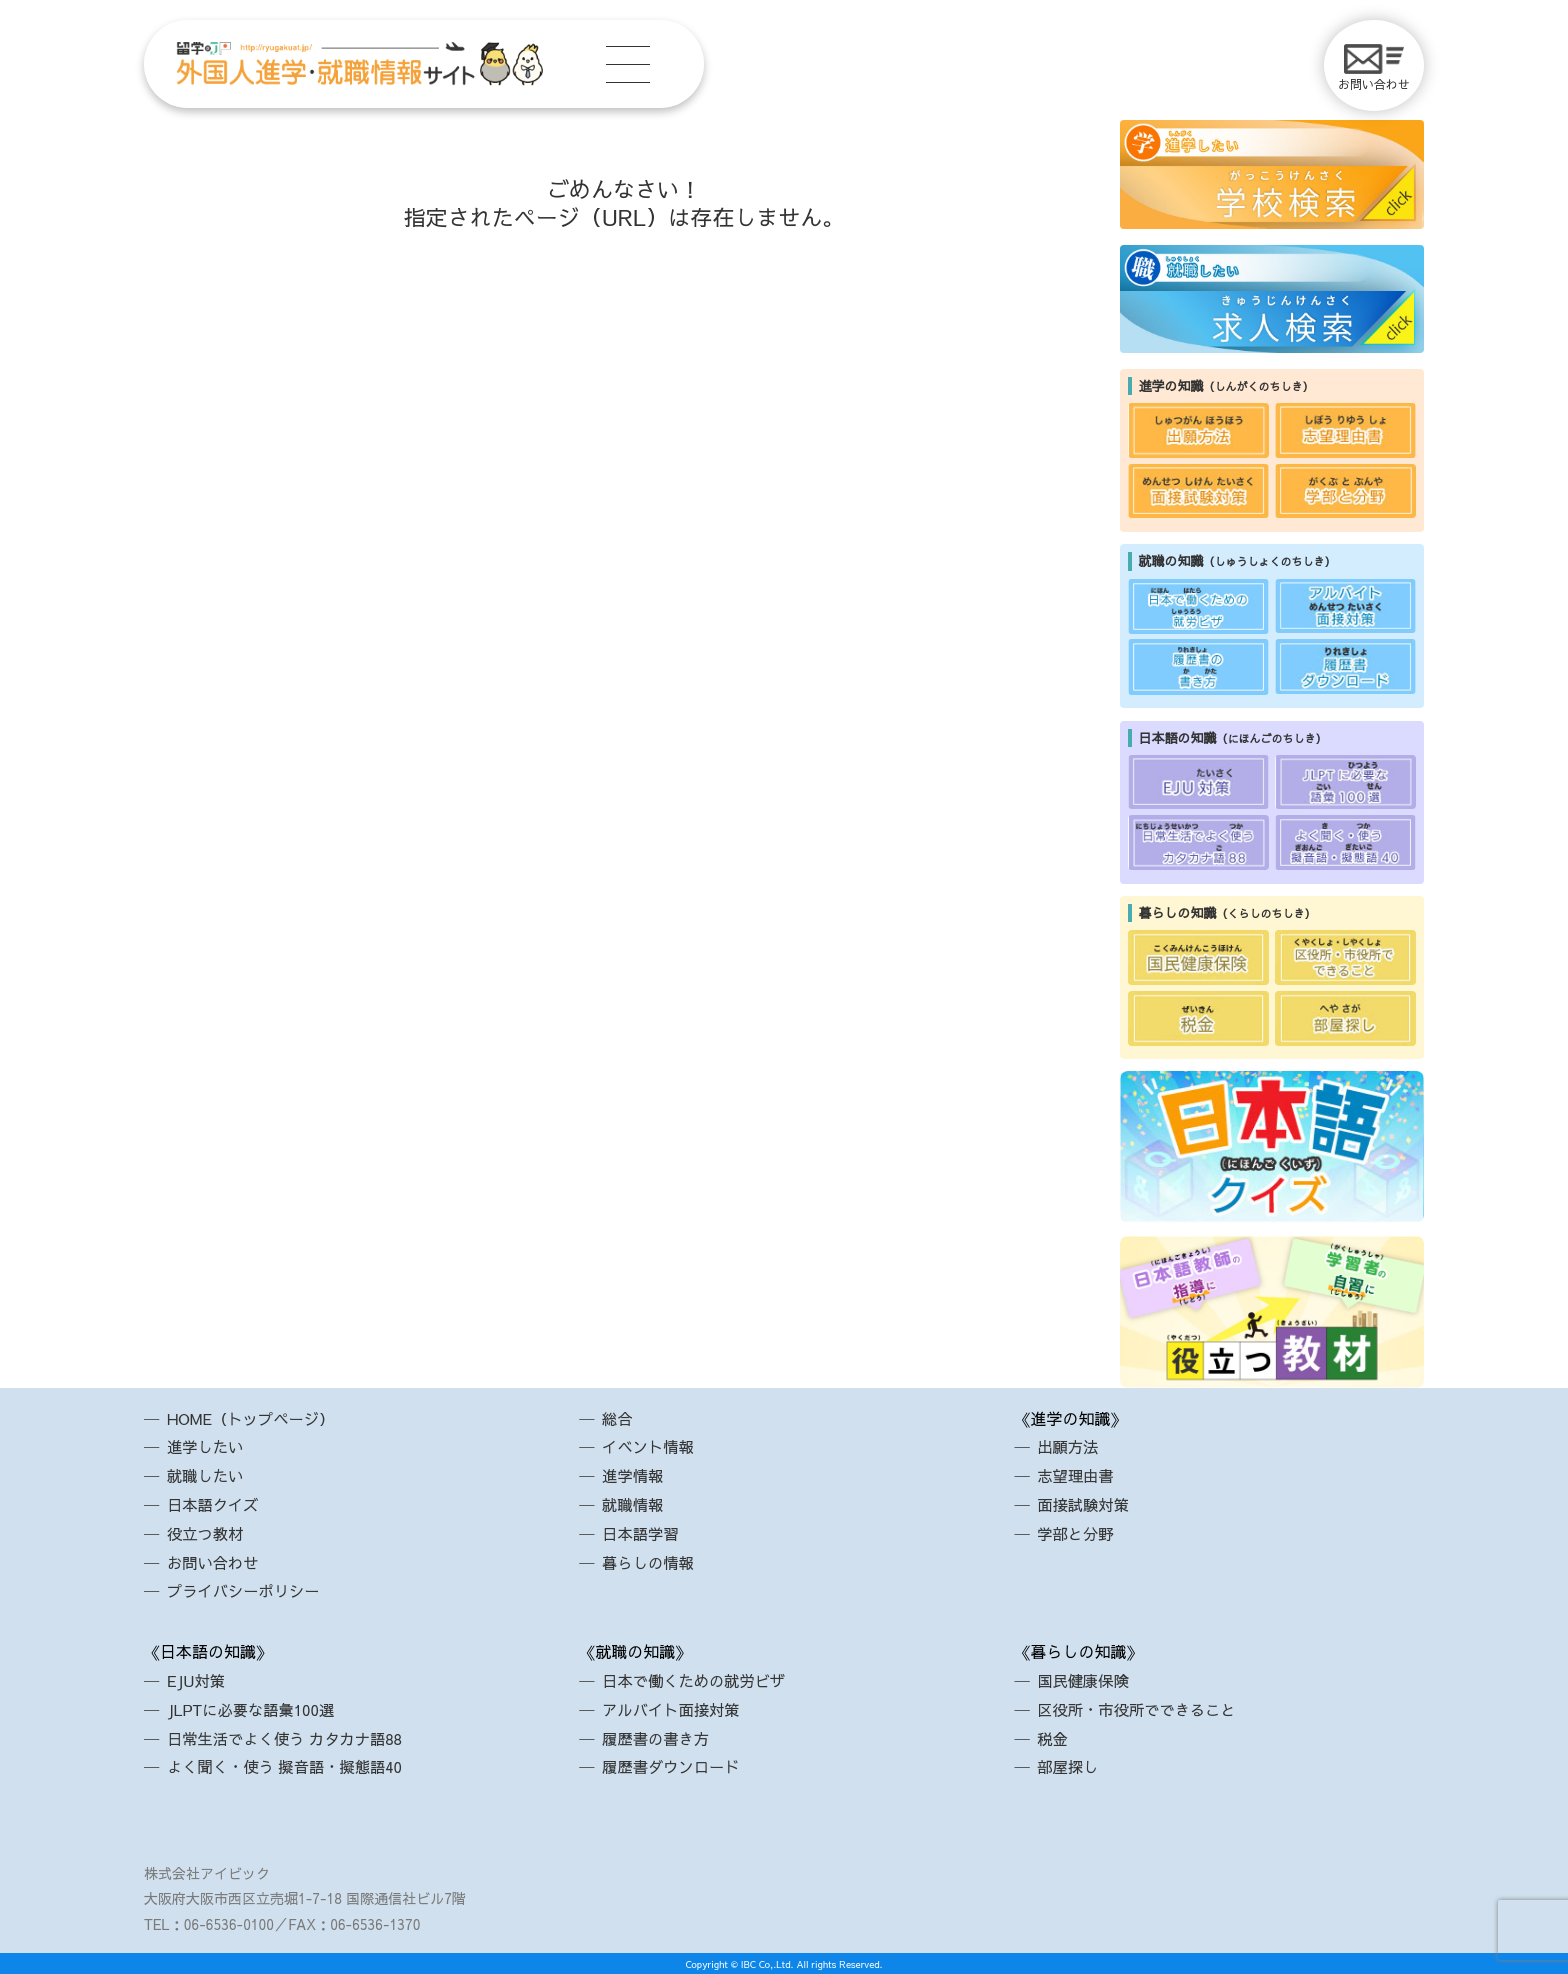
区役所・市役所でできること (1142, 1709)
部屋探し (1070, 1766)
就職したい (208, 1475)
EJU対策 (198, 1680)
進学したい (208, 1446)
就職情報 (635, 1504)
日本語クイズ (216, 1504)
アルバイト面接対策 (675, 1709)
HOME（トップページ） (255, 1418)
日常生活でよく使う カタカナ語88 (291, 1738)
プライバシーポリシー (248, 1590)
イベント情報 (651, 1446)
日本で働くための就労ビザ (699, 1680)
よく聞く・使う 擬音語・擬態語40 (291, 1766)
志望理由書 (1078, 1475)
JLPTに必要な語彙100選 (255, 1709)
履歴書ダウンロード (675, 1766)
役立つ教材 (208, 1533)
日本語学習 (643, 1533)
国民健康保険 (1086, 1680)
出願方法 (1070, 1446)
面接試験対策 (1086, 1504)
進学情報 (635, 1475)
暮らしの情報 (651, 1562)
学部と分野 (1078, 1533)
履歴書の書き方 (659, 1738)
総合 (619, 1418)
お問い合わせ (1374, 68)
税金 (1054, 1738)
